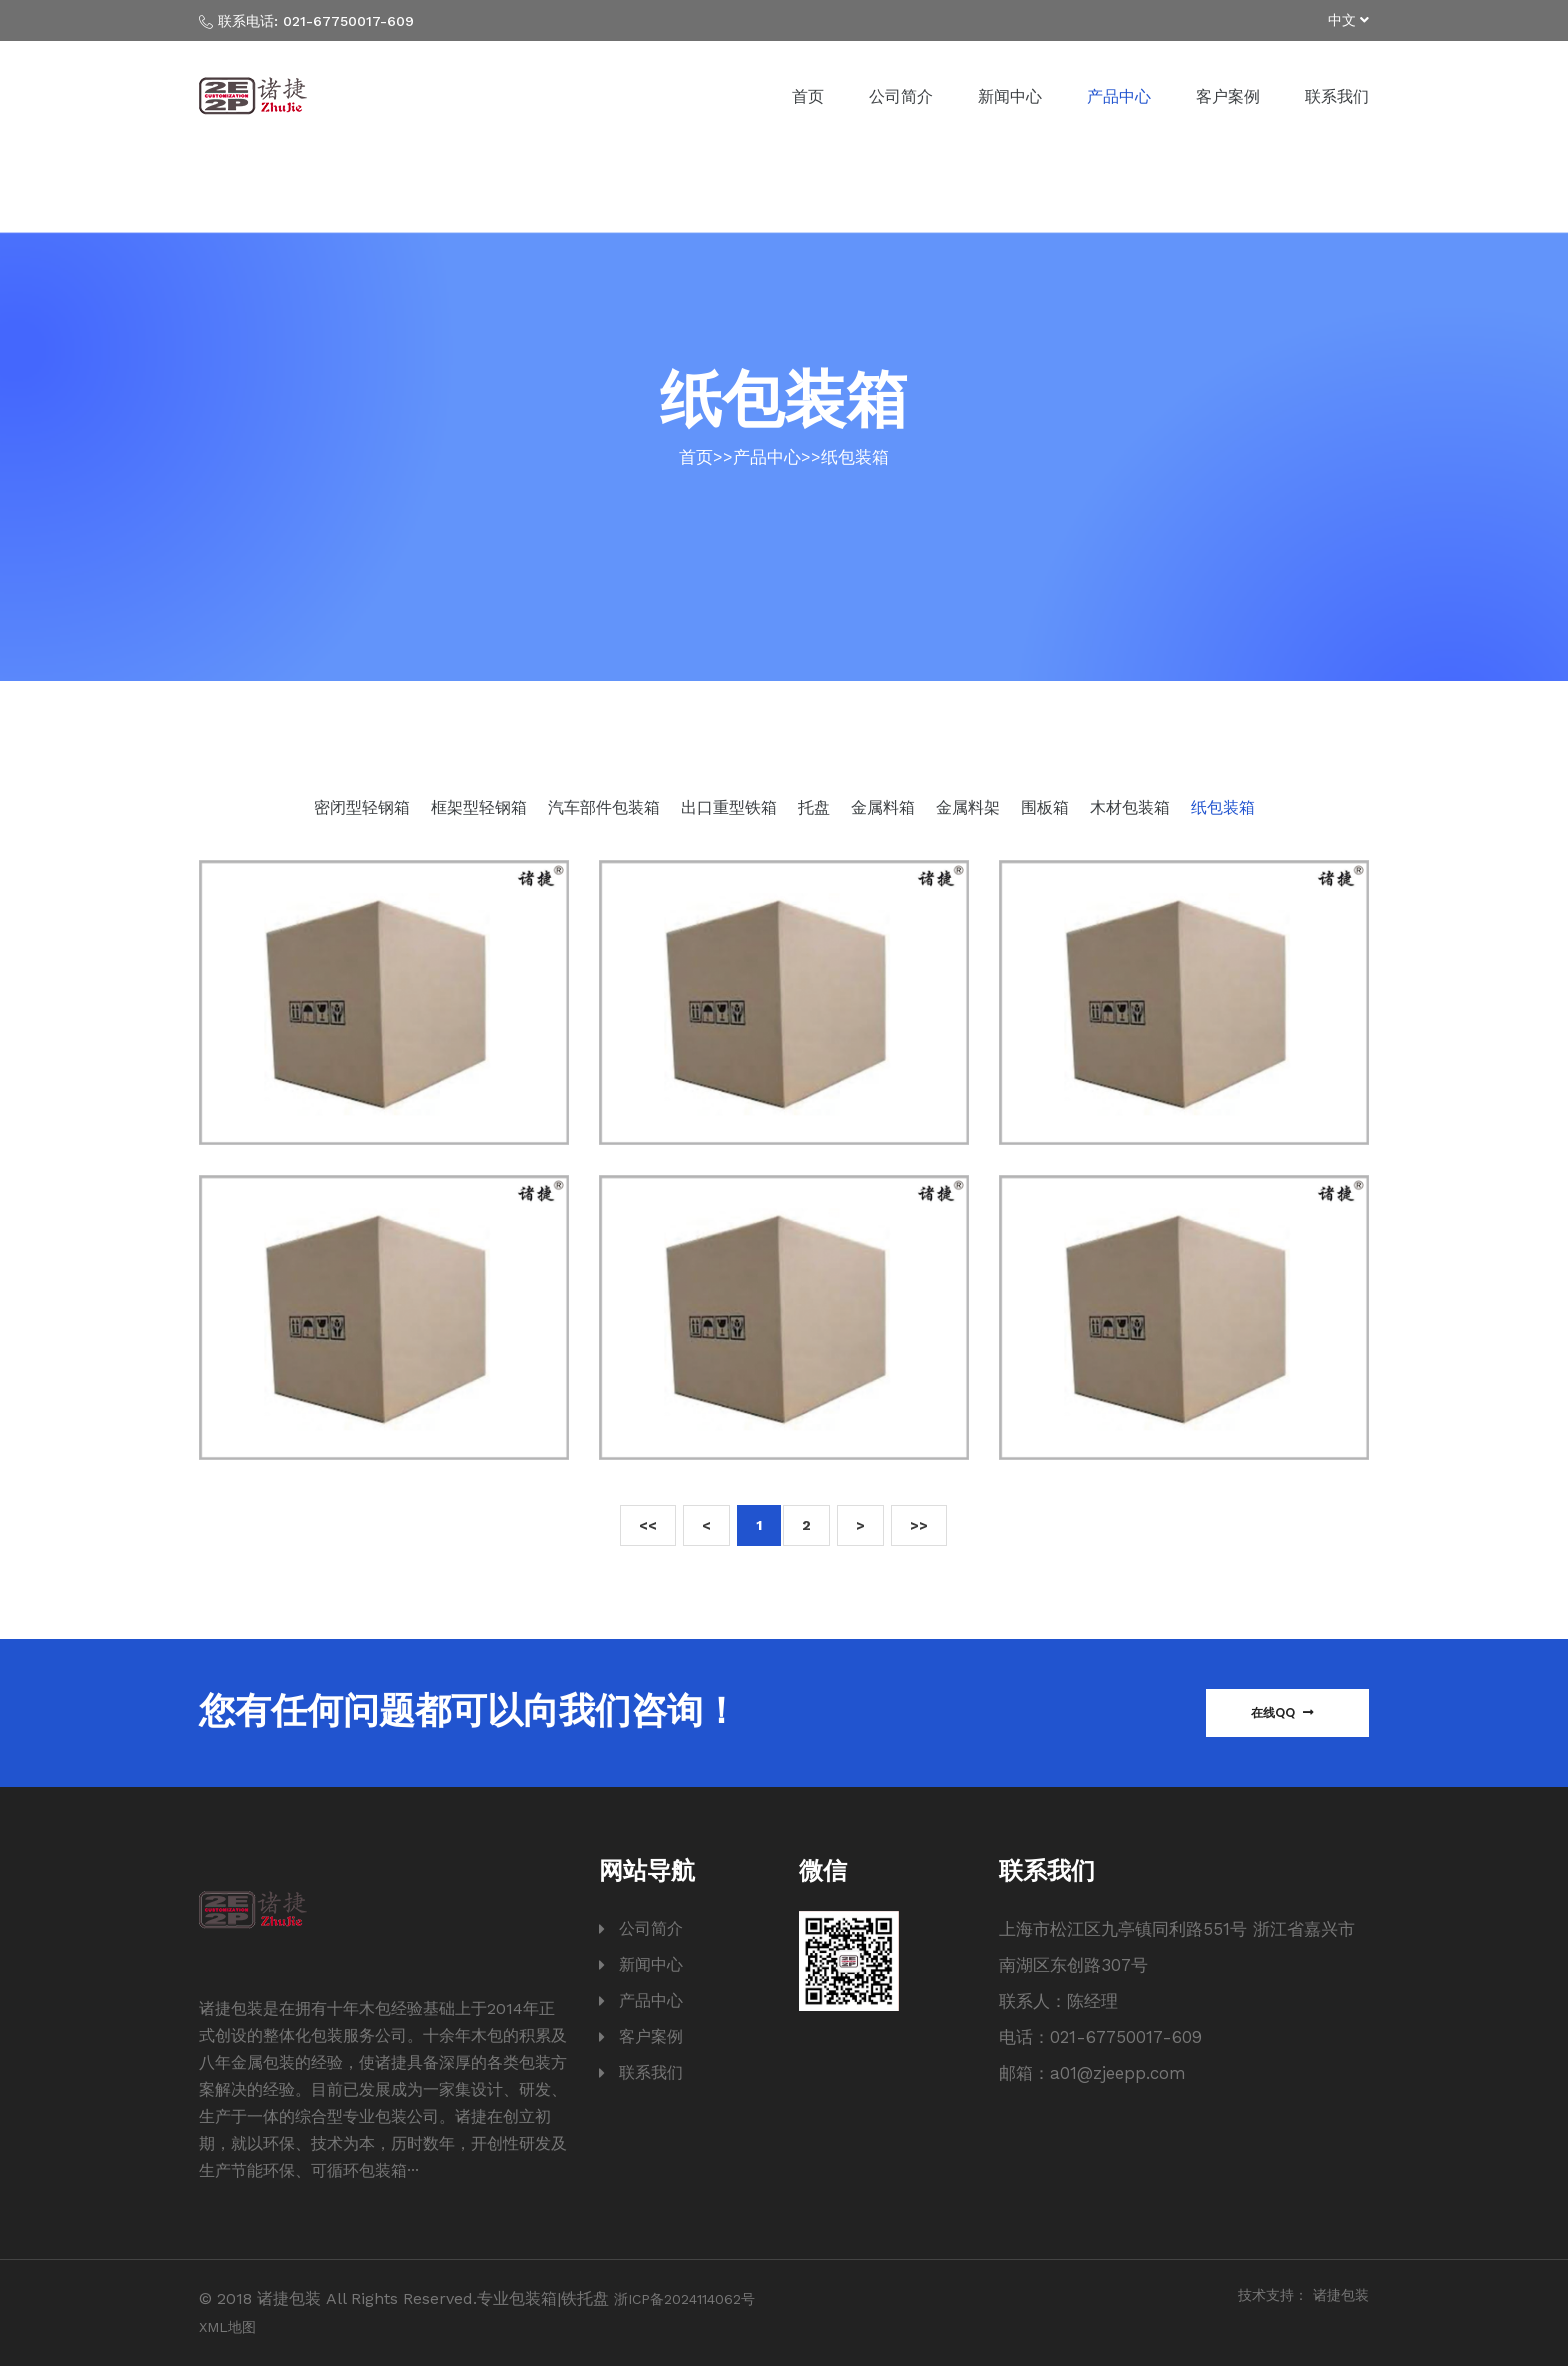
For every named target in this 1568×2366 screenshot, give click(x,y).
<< (648, 1525)
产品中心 (1119, 96)
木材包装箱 (1132, 807)
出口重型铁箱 (731, 807)
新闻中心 (1010, 96)
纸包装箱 (855, 457)
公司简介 (901, 96)
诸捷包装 (1341, 2295)
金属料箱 (885, 807)
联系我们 (1337, 96)
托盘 (816, 807)
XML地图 (227, 2327)
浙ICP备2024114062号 (684, 2299)
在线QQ (1282, 1712)
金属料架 (970, 807)
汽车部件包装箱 (606, 807)
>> (919, 1525)
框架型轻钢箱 (481, 807)
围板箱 (1047, 807)
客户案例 (1228, 96)
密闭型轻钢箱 (364, 807)
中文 (1348, 20)
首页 (808, 96)
